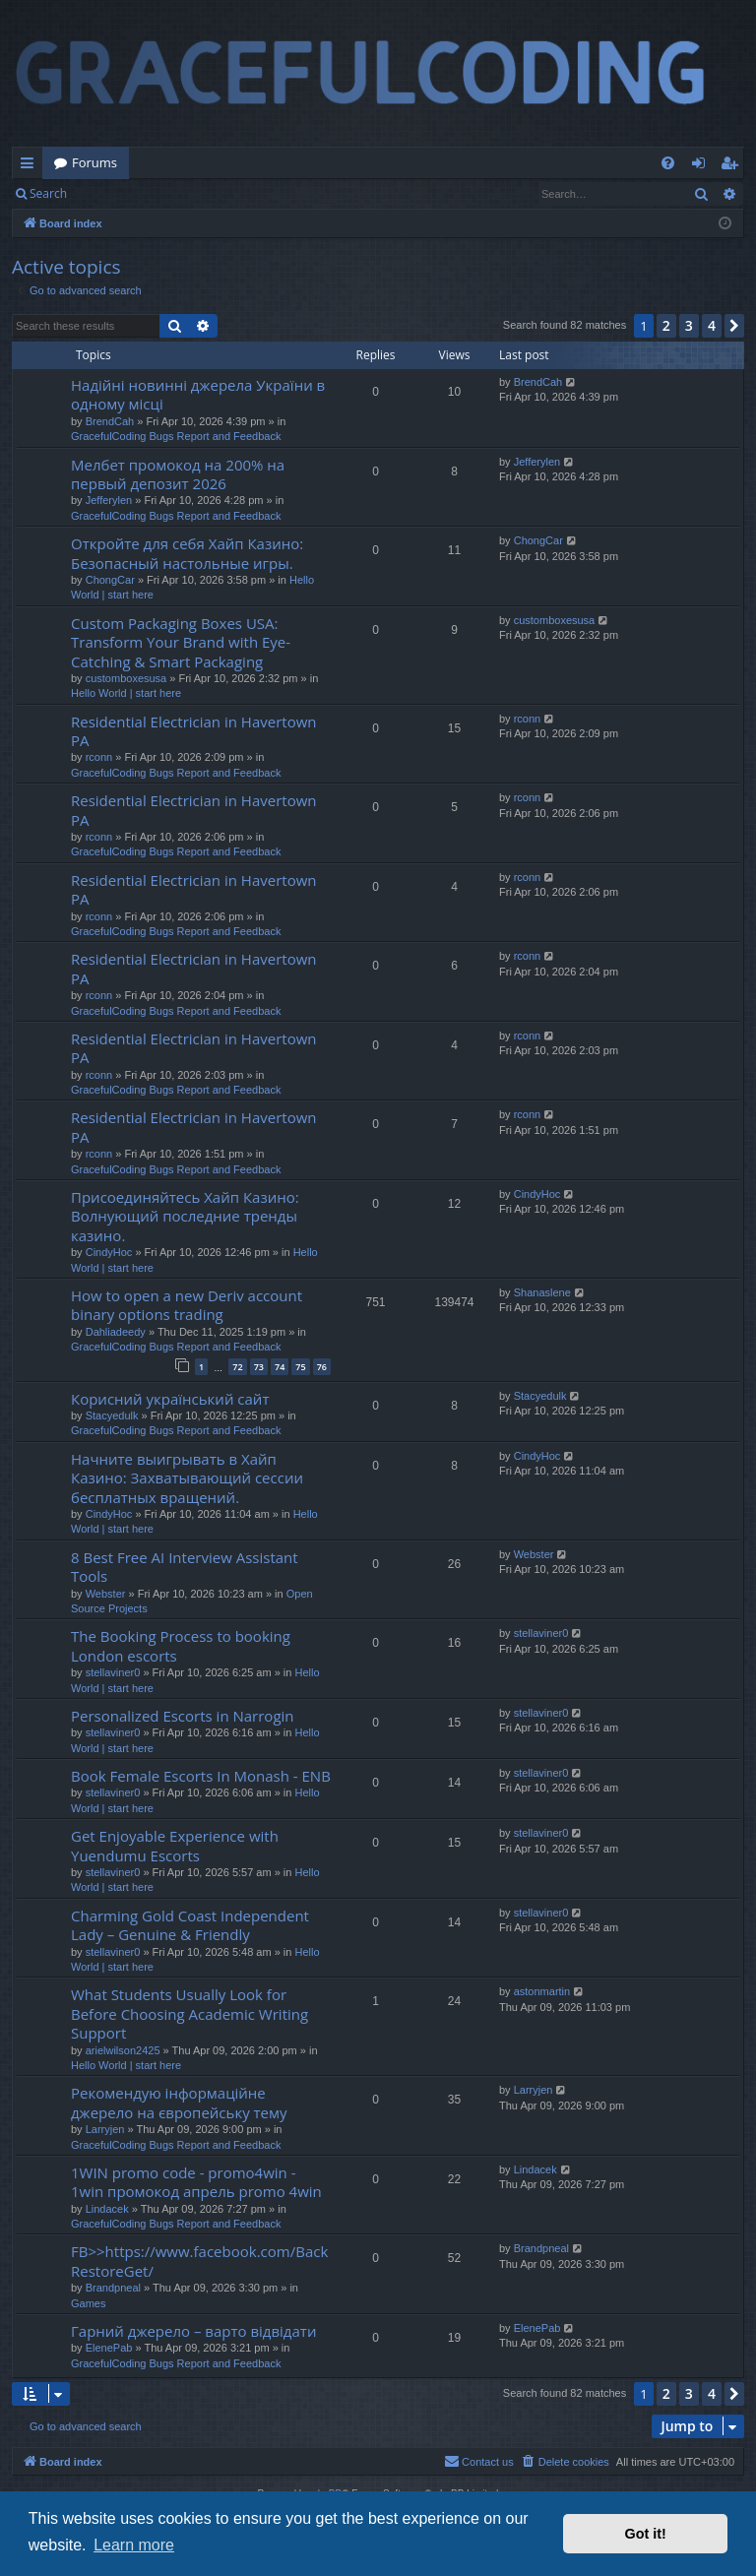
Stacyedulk (112, 1415)
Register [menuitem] (733, 166)
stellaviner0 (113, 1672)
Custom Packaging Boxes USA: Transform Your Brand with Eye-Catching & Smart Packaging (180, 642)
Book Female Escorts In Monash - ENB (201, 1776)
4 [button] (712, 325)
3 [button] (689, 325)
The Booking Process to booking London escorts (180, 1645)
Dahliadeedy (116, 1332)
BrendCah (110, 421)
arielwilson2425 (123, 2050)
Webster (106, 1594)
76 (322, 1366)
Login (110, 193)
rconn (99, 757)
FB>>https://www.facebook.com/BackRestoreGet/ (199, 2260)
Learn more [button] (134, 2545)
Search (48, 193)
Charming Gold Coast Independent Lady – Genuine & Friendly (190, 1925)
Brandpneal (113, 2287)
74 (279, 1366)
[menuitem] (668, 163)
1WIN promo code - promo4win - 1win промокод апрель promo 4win (196, 2182)
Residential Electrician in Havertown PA (193, 731)
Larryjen (105, 2129)
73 (259, 1366)
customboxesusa (126, 678)
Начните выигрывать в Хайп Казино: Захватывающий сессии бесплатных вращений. (187, 1478)
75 (300, 1366)
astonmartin (542, 1991)
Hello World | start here (126, 693)
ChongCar (110, 580)
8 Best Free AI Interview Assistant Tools (184, 1566)
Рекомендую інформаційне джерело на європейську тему (179, 2102)
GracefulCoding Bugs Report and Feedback (176, 436)
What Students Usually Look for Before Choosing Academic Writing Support (189, 2013)
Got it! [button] (645, 2534)
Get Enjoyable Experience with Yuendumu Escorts (175, 1845)
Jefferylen (109, 500)
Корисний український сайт (170, 1399)
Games (88, 2303)
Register (176, 193)
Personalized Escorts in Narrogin (182, 1716)
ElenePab (109, 2348)
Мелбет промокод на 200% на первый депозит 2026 (177, 474)
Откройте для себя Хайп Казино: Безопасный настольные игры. (187, 553)
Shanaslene (542, 1292)
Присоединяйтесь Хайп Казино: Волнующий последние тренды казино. (185, 1216)
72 (237, 1366)
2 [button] (666, 325)
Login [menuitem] (702, 166)
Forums (94, 162)
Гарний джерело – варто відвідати (193, 2331)
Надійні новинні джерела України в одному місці (198, 394)
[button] (734, 326)
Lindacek (107, 2209)
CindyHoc (109, 1252)
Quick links (31, 166)
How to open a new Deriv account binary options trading (186, 1305)
